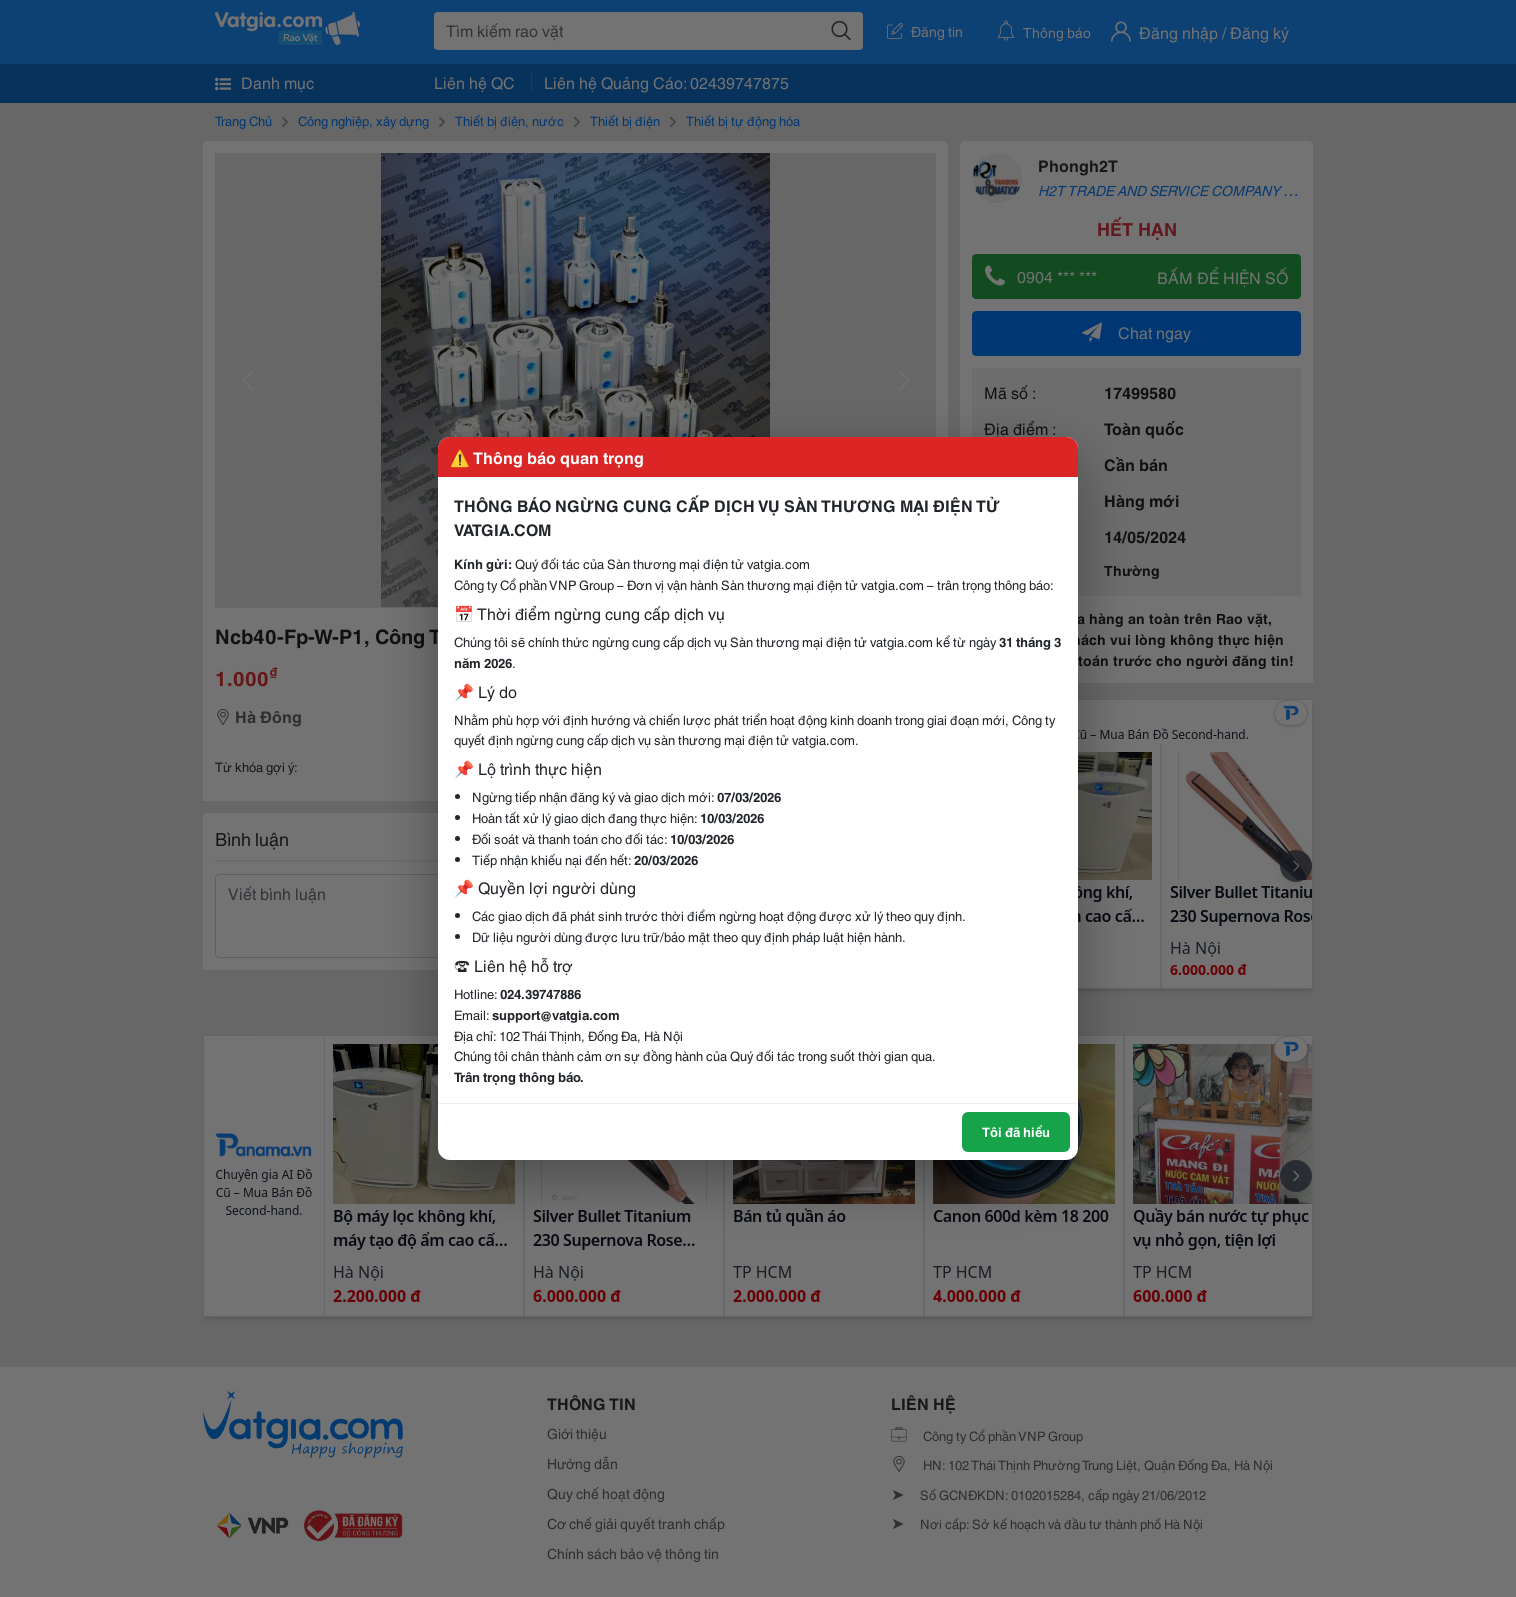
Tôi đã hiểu (1016, 1131)
